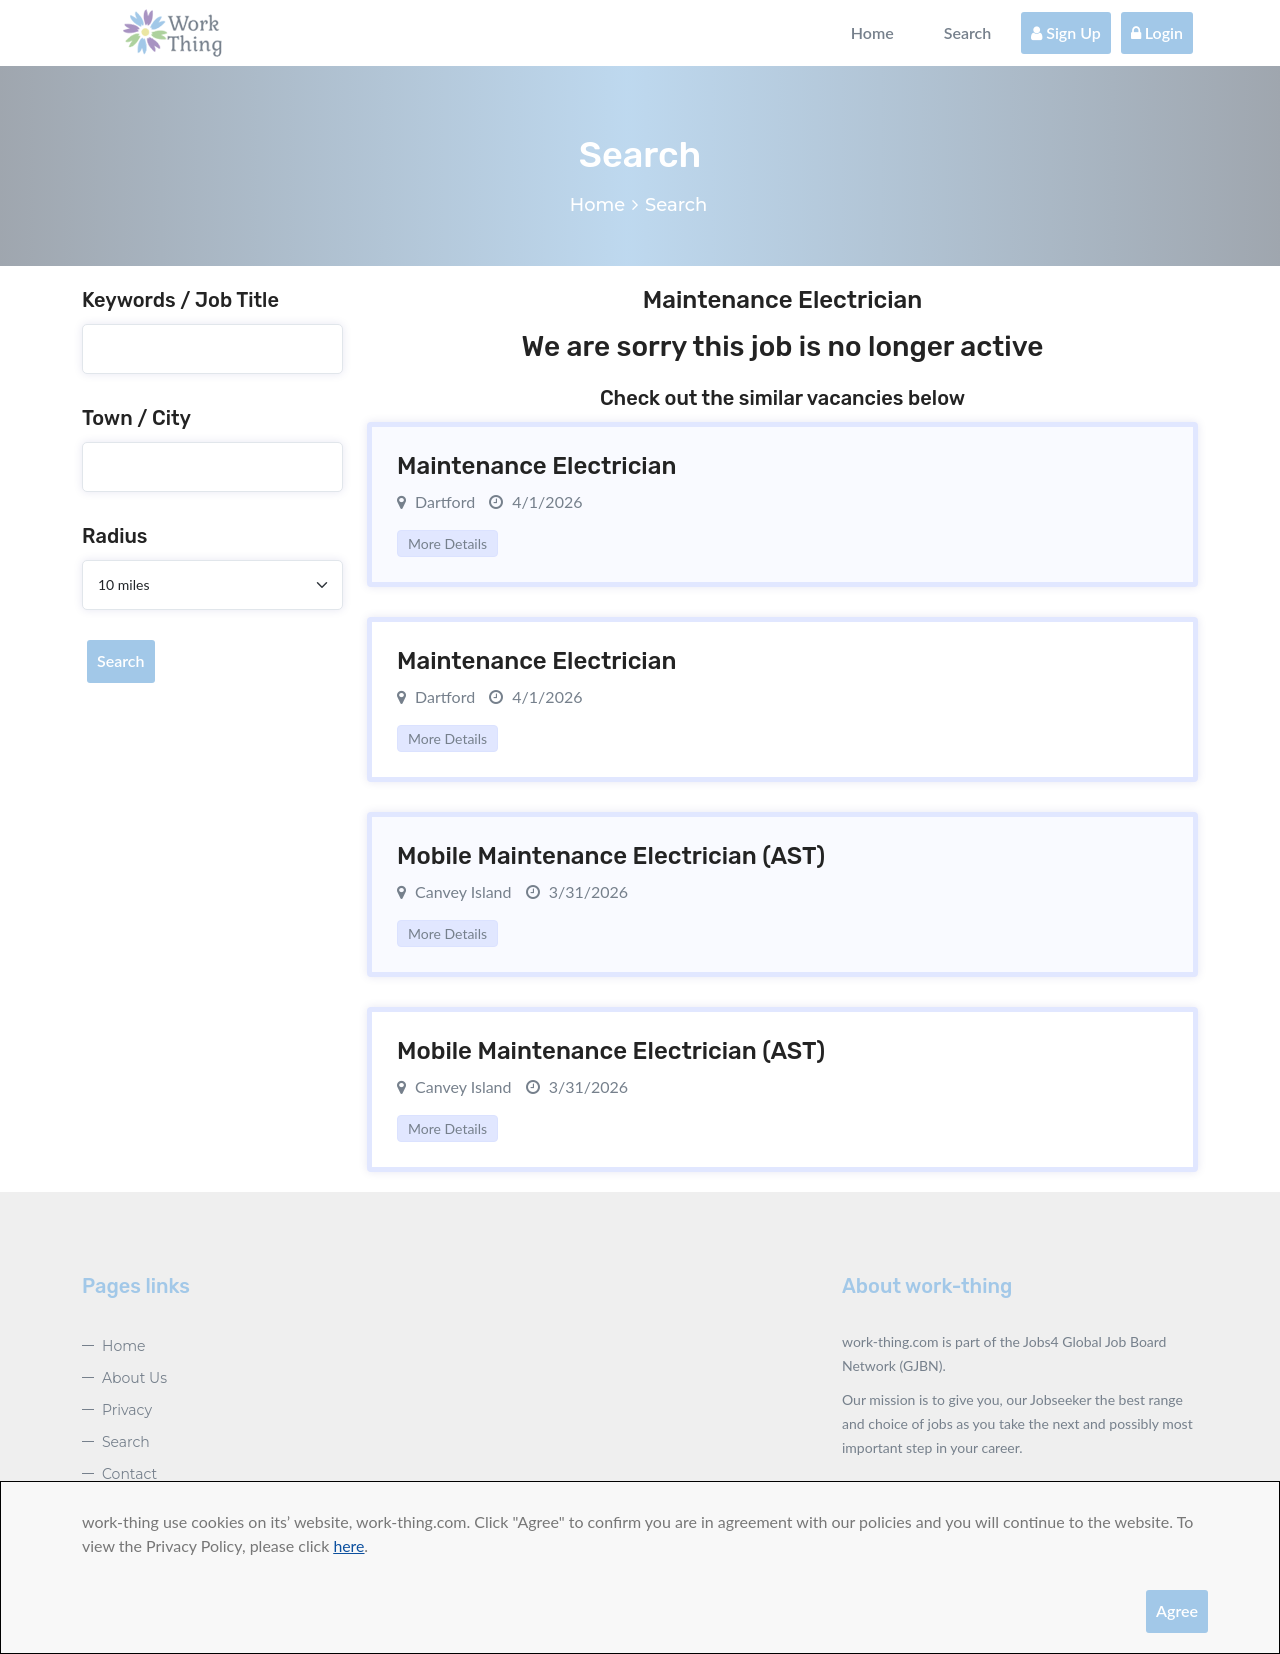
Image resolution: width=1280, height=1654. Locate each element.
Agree (1177, 1610)
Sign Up (1066, 32)
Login (1157, 32)
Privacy (127, 1410)
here (348, 1545)
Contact (129, 1474)
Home (872, 32)
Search (968, 32)
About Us (134, 1378)
